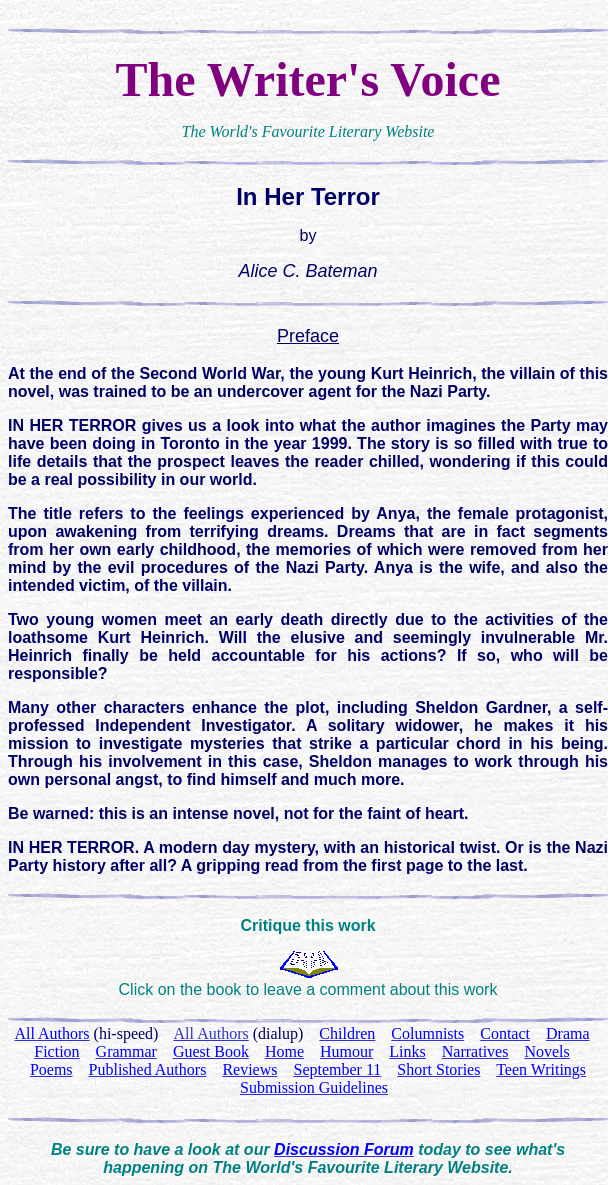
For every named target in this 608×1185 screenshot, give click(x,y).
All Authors (211, 1033)
